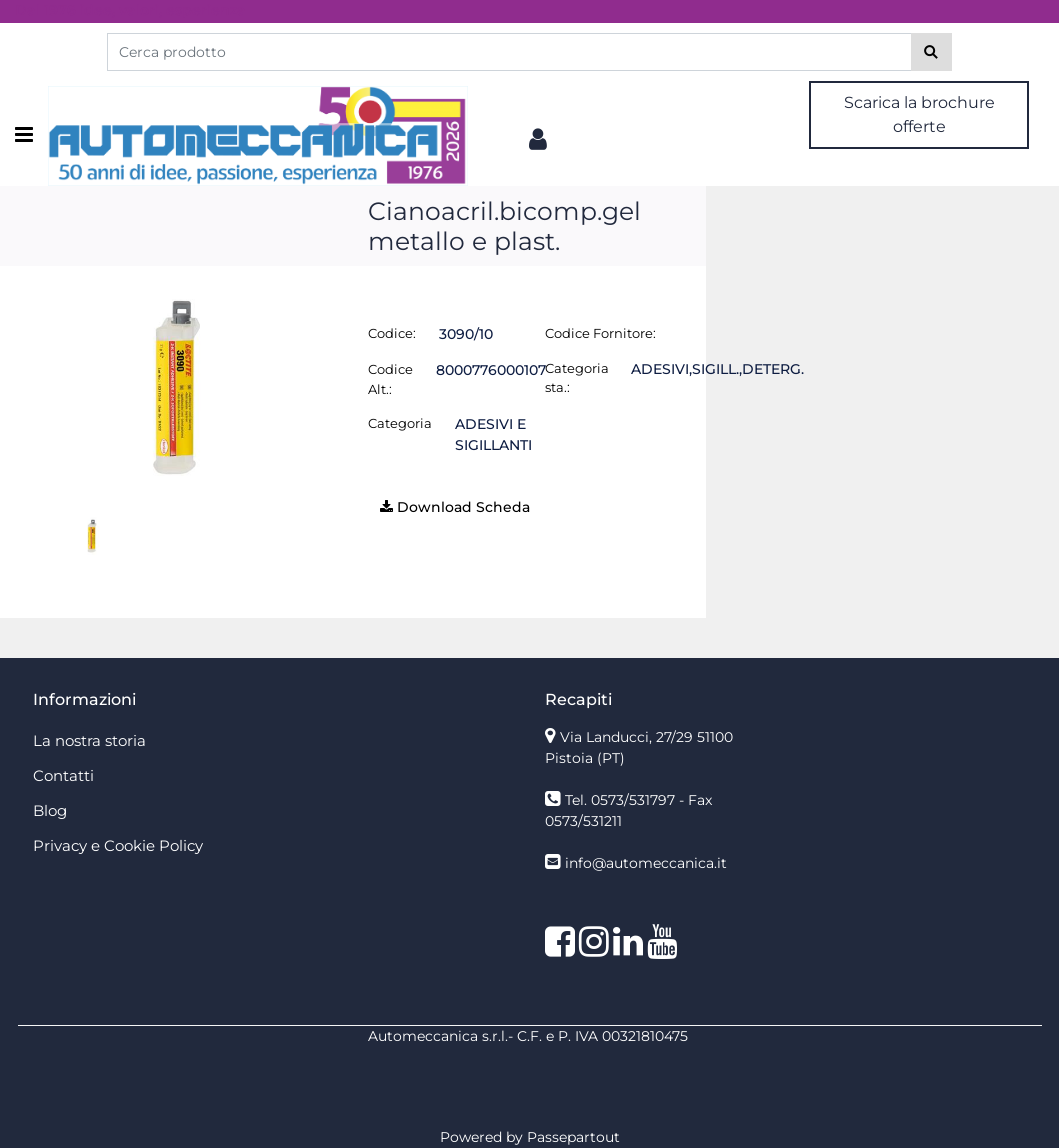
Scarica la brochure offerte (919, 114)
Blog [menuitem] (50, 810)
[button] (931, 52)
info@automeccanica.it (646, 863)
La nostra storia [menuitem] (89, 740)
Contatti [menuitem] (63, 775)
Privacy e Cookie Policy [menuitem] (118, 845)
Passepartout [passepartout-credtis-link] (573, 1137)
